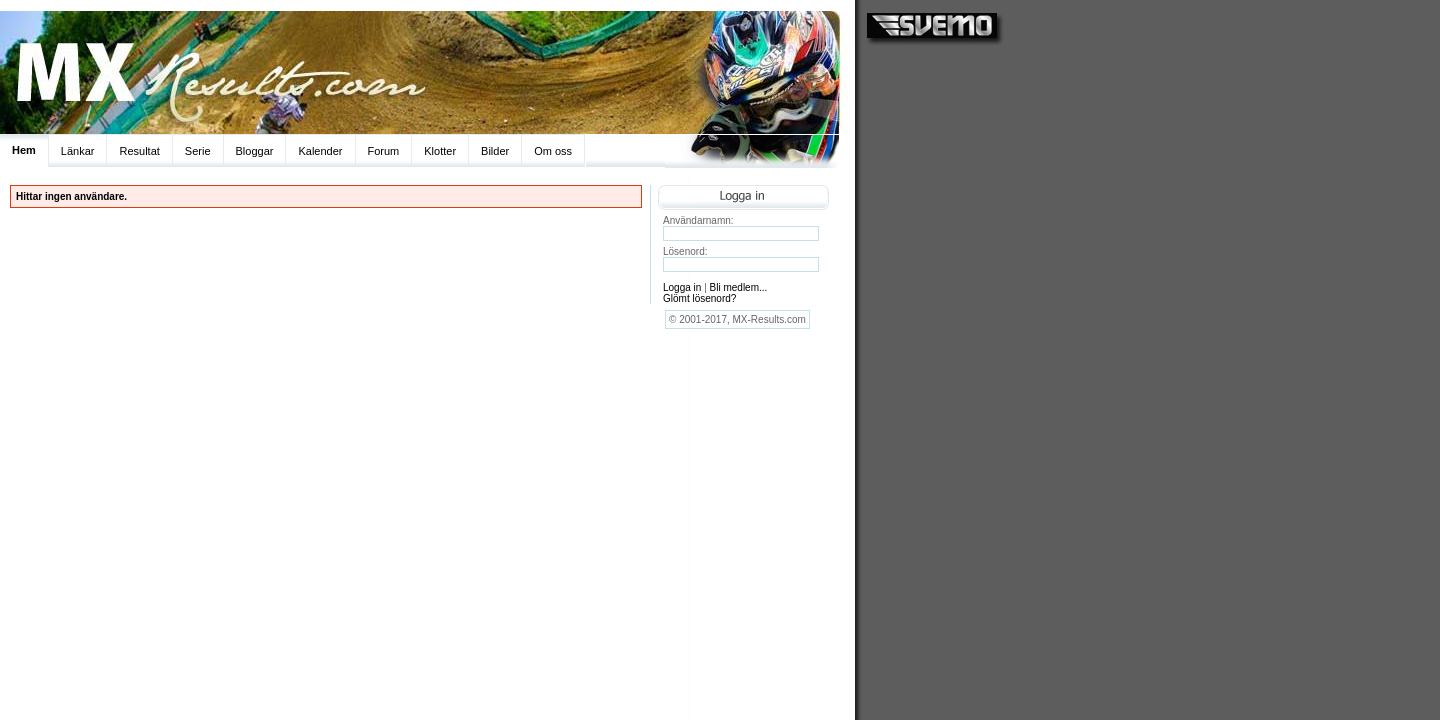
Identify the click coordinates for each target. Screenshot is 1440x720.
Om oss (553, 151)
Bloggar (255, 151)
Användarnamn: (698, 220)
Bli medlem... (739, 287)
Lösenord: (685, 251)
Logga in (682, 287)
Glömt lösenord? (699, 298)
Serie (198, 151)
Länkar (78, 151)
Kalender (320, 151)
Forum (384, 151)
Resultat (139, 151)
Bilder (495, 151)
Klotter (440, 151)
